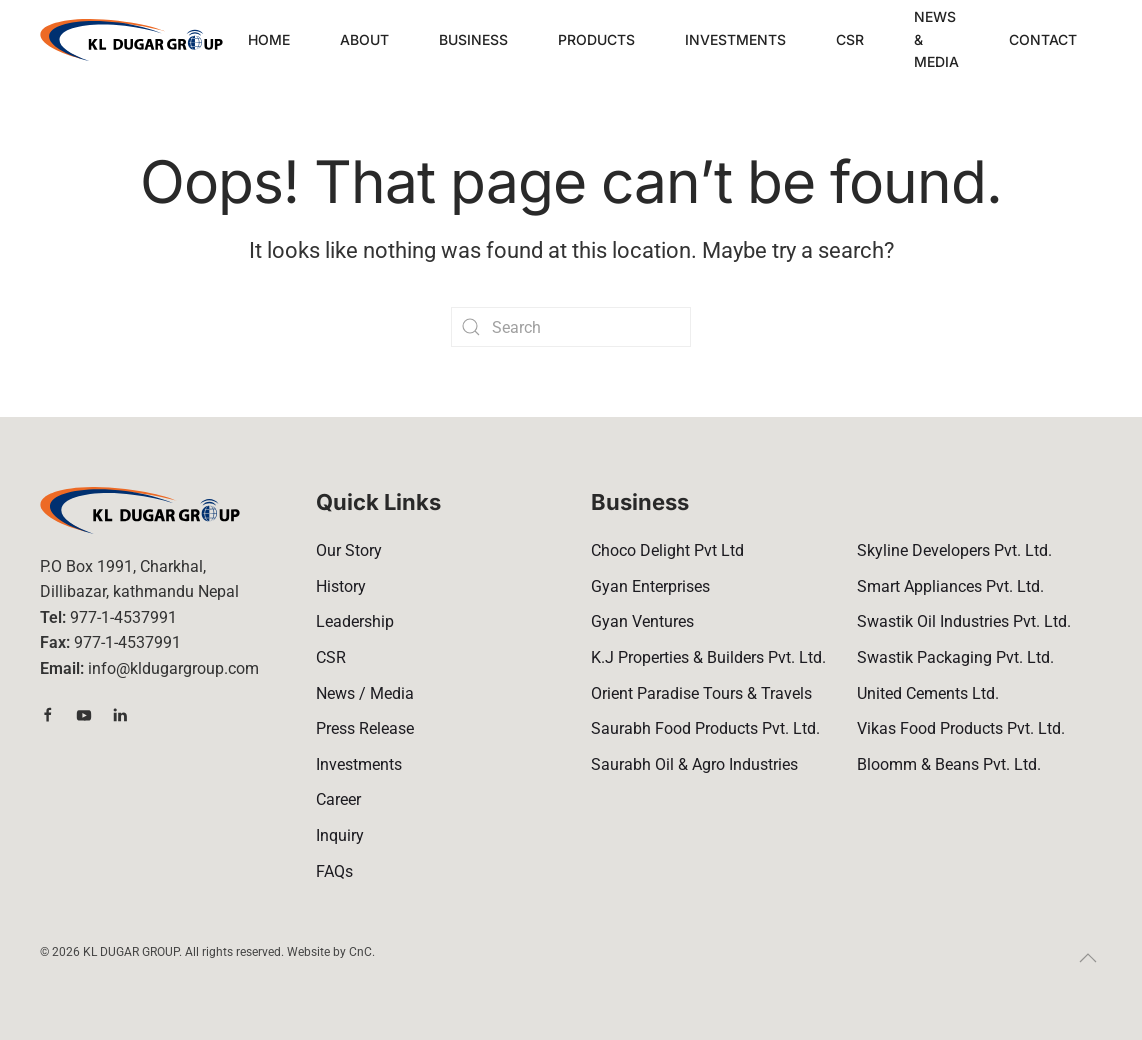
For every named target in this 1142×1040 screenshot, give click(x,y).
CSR (850, 39)
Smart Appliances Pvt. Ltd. (950, 586)
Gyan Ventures (642, 622)
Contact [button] (1043, 39)
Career (338, 800)
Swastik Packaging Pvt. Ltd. (955, 657)
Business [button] (473, 39)
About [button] (364, 39)
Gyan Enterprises (650, 586)
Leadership (355, 622)
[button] (1088, 958)
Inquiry (340, 835)
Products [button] (596, 39)
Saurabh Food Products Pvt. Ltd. (705, 728)
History (341, 586)
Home (269, 39)
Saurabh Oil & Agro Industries (694, 764)
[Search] (571, 327)
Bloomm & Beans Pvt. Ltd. (949, 764)
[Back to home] (131, 40)
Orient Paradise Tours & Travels (701, 693)
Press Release (365, 728)
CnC (360, 952)
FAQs (334, 871)
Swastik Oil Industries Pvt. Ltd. (964, 622)
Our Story (349, 550)
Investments (735, 39)
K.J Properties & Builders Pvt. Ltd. (708, 657)
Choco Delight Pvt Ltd (667, 550)
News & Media (936, 39)
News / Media (365, 693)
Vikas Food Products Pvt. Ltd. (961, 728)
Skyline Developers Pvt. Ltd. (954, 550)
